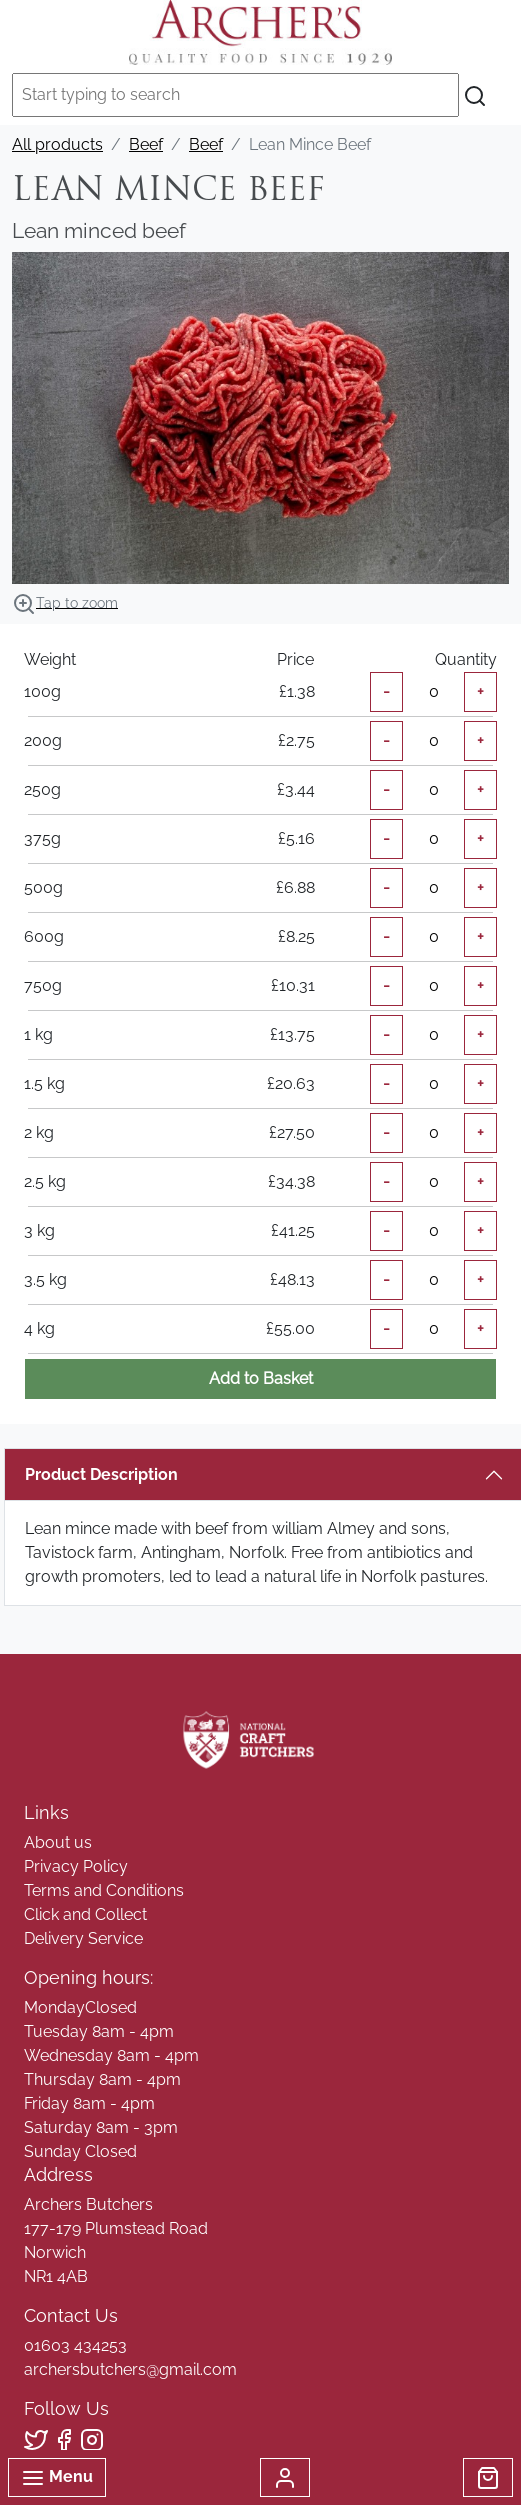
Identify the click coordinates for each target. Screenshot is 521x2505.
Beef (146, 144)
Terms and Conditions (104, 1890)
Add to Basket (261, 1378)
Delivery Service (83, 1938)
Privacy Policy (76, 1866)
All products (57, 144)
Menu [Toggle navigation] (57, 2478)
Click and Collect (85, 1914)
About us (58, 1842)
